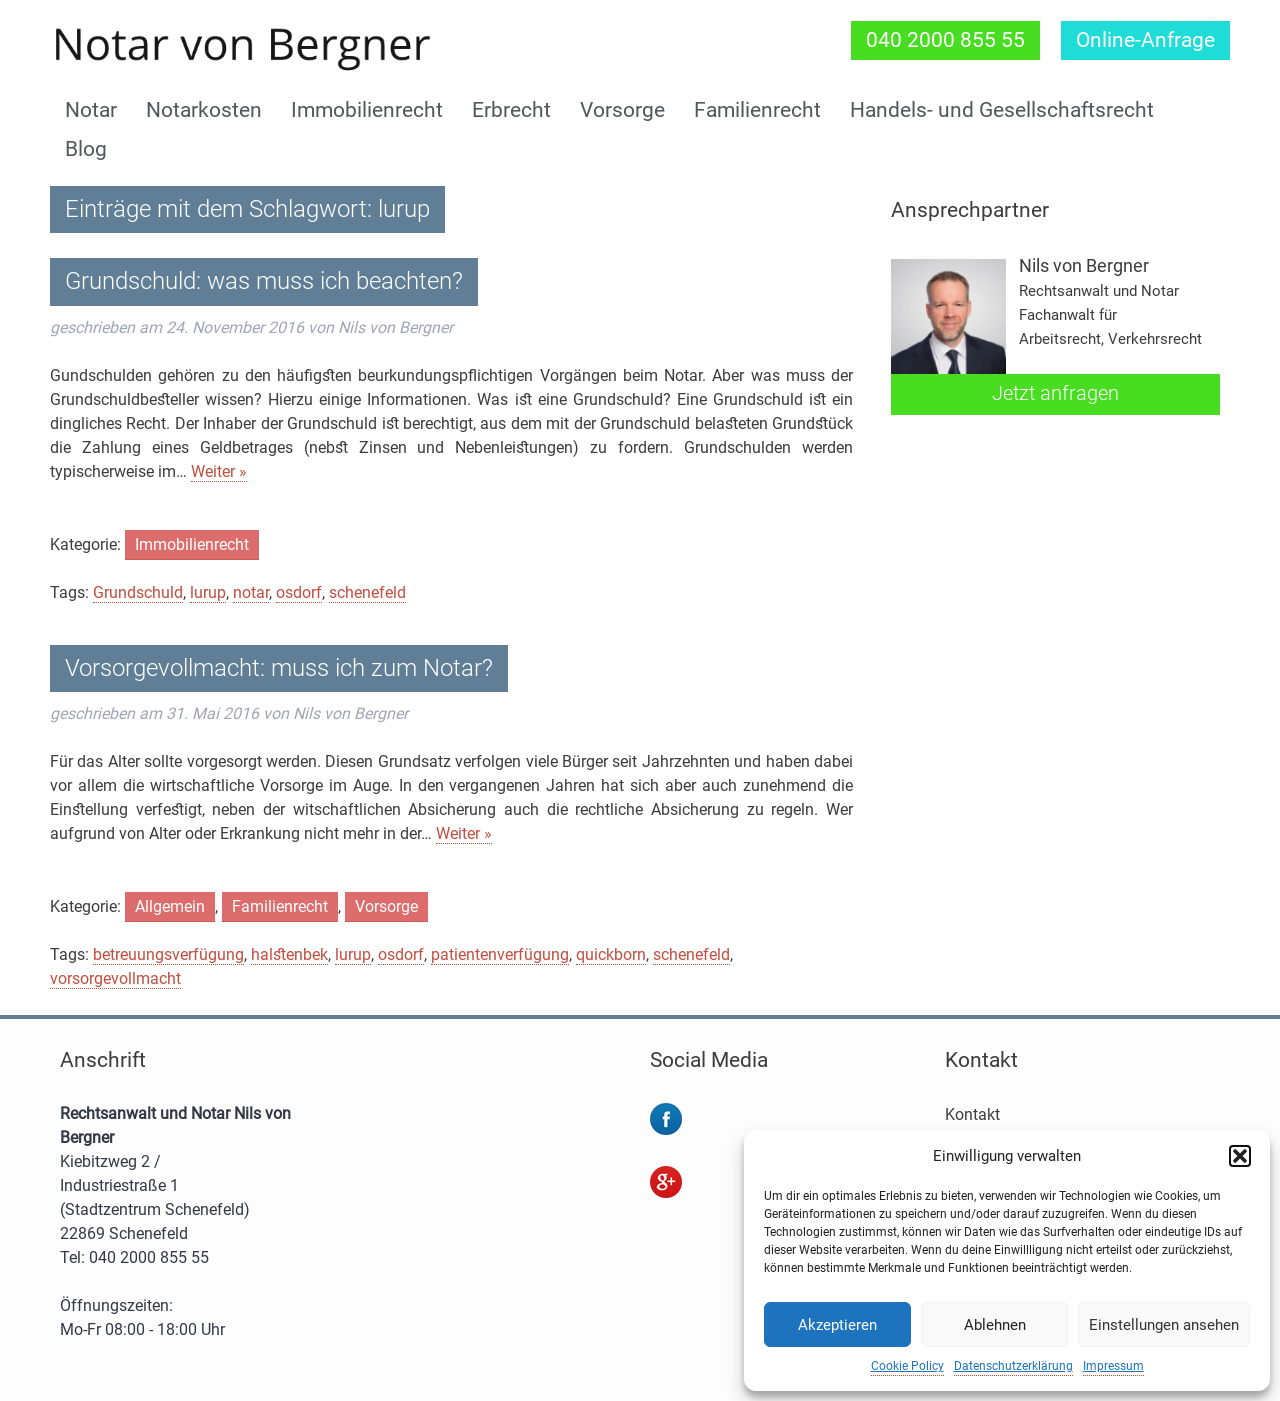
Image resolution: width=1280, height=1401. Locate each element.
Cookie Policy (907, 1366)
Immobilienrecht (367, 110)
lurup (208, 592)
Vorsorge (622, 110)
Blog (86, 149)
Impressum (1113, 1366)
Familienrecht (757, 110)
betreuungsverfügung (168, 954)
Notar (91, 110)
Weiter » (219, 471)
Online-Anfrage (1145, 40)
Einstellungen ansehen (1164, 1325)
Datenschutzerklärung (1013, 1366)
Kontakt (972, 1114)
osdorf (299, 592)
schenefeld (367, 592)
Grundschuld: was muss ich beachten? (264, 281)
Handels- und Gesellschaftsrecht (1002, 110)
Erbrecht (511, 110)
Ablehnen (995, 1325)
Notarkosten (204, 110)
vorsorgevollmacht (115, 978)
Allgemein (170, 906)
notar (251, 592)
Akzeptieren (837, 1325)
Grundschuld (138, 592)
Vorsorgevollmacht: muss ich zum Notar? (279, 668)
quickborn (611, 954)
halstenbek (289, 954)
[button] (1240, 1156)
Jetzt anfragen (1055, 393)
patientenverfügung (500, 954)
